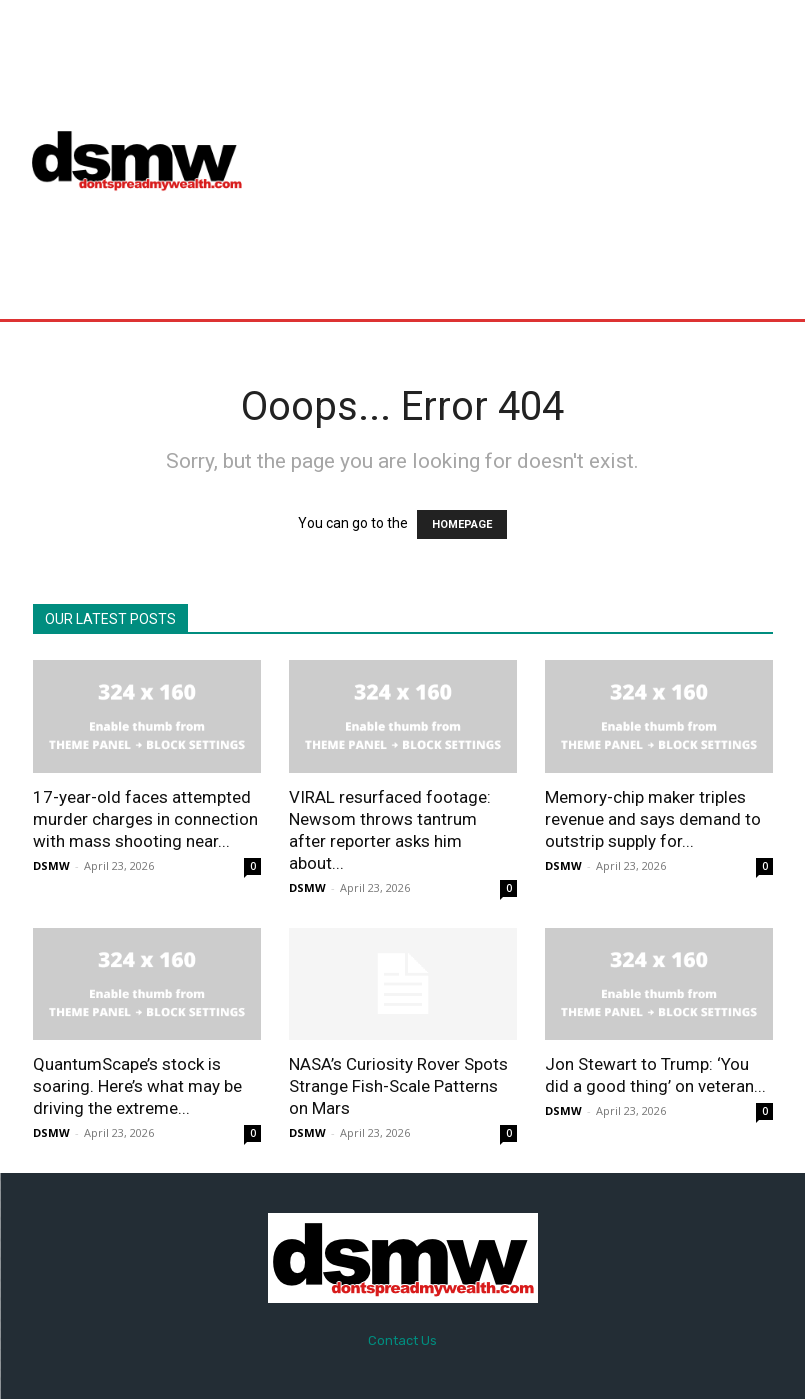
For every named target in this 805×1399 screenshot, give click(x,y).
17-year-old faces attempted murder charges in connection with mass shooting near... (145, 819)
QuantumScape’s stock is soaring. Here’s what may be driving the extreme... (137, 1086)
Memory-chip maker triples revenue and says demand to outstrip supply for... (653, 819)
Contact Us (402, 1340)
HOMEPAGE (462, 524)
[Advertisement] (534, 159)
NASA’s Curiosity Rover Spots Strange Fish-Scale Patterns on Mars (398, 1086)
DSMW (51, 865)
